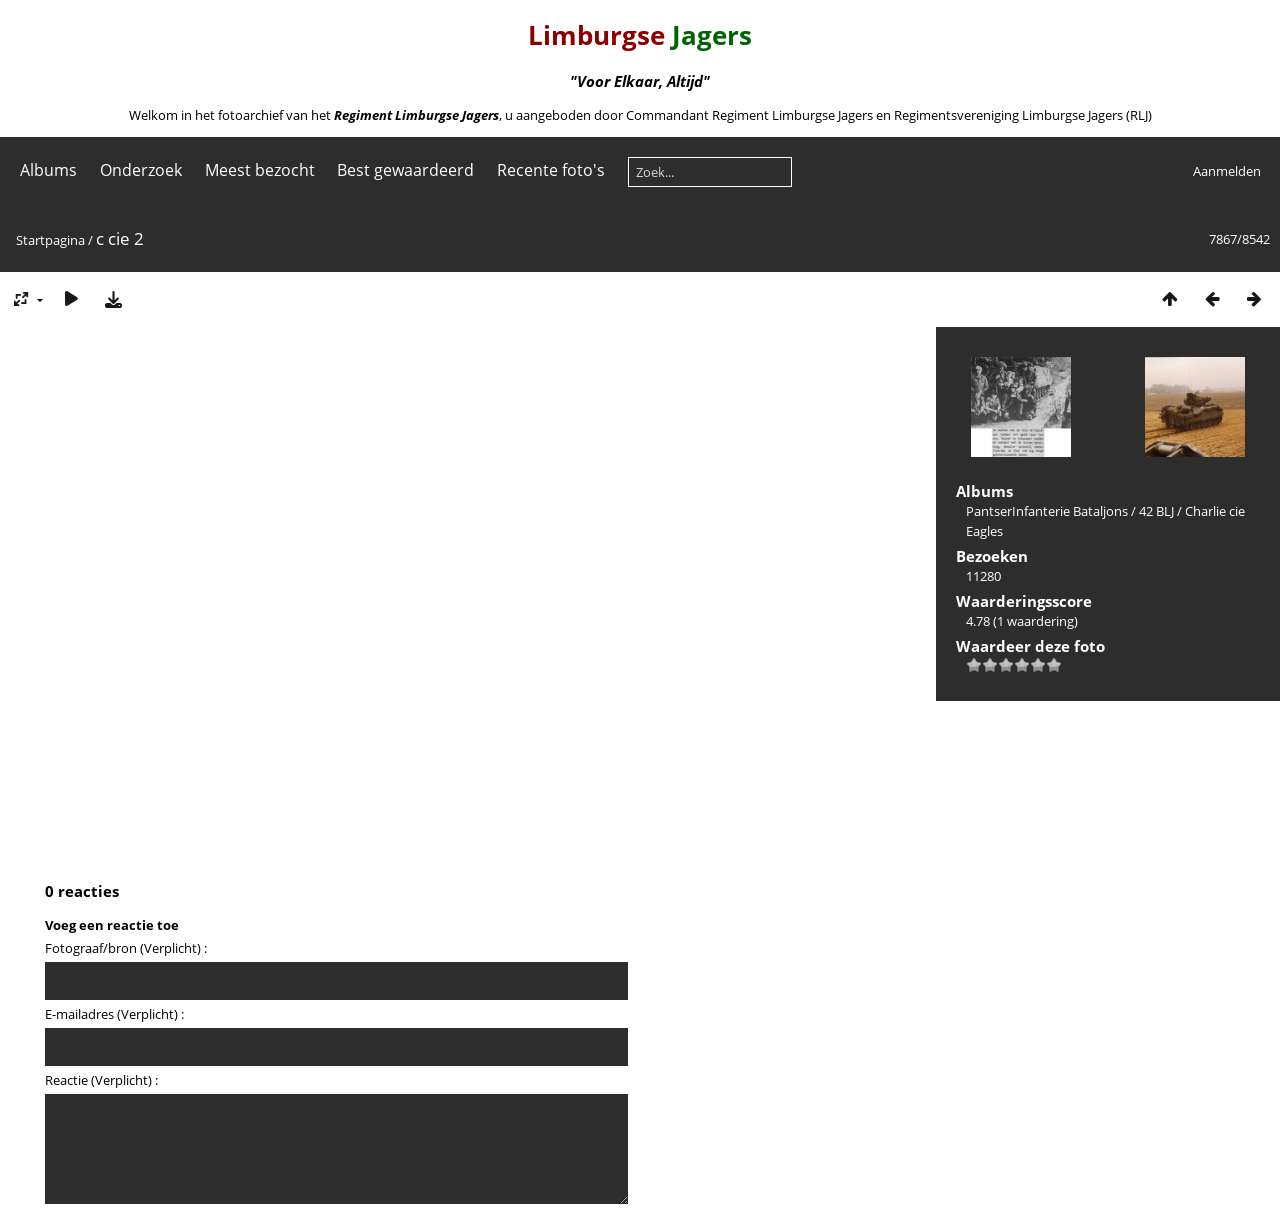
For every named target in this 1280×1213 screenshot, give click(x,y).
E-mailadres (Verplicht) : (114, 1014)
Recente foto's (551, 170)
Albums (48, 170)
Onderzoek (141, 170)
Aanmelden (1227, 171)
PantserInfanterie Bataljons (1047, 511)
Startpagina (50, 240)
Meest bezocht (260, 170)
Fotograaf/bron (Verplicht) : (126, 948)
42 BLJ (1156, 511)
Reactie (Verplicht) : (101, 1080)
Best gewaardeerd (405, 170)
